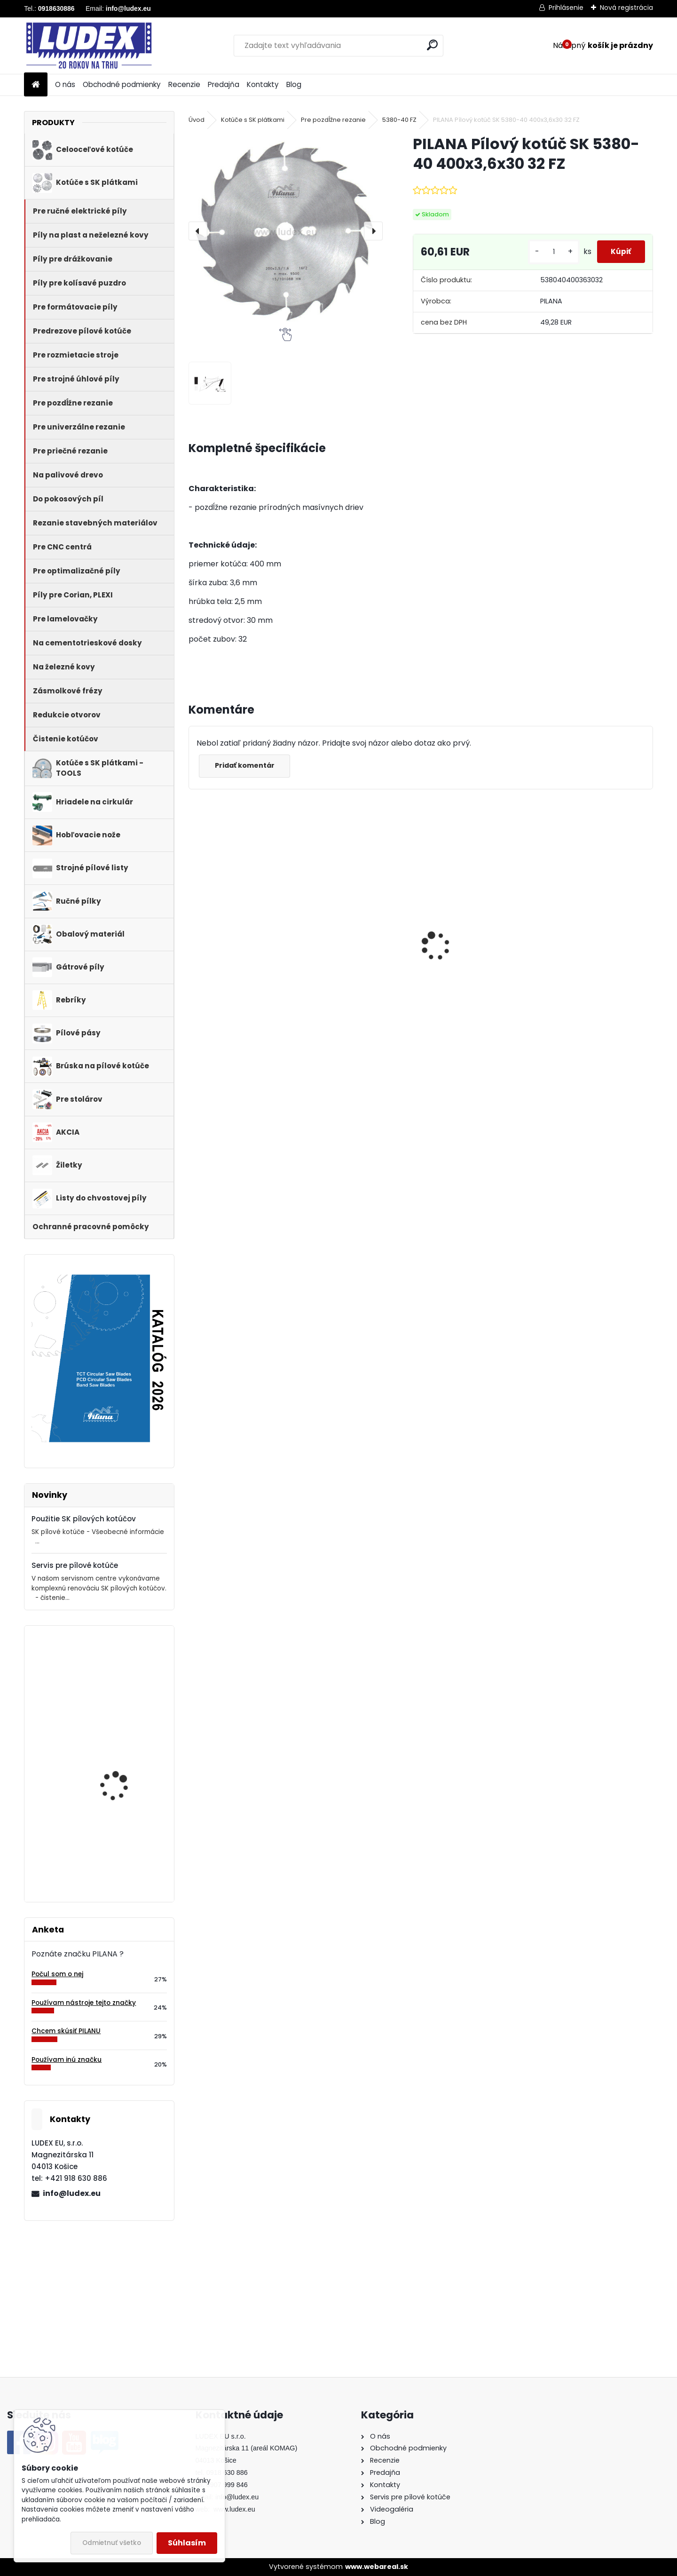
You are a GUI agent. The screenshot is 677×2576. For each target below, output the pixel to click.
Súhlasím (187, 2542)
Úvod (197, 119)
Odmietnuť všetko (111, 2542)
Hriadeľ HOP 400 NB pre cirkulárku (125, 1755)
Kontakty (263, 84)
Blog (293, 84)
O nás (65, 84)
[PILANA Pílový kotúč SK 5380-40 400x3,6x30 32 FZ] (285, 231)
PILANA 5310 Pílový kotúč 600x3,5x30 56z (239, 947)
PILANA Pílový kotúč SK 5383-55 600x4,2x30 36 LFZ (125, 1679)
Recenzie (184, 84)
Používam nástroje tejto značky (83, 2002)
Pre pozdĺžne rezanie (333, 119)
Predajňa (223, 84)
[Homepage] (35, 84)
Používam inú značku (66, 2059)
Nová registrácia (626, 7)
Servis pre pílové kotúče (74, 1565)
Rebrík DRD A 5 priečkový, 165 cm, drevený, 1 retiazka (127, 1841)
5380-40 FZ (399, 119)
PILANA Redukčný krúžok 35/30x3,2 (356, 957)
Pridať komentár (248, 765)
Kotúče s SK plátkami (252, 119)
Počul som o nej (57, 1974)
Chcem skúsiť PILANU (66, 2031)
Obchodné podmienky (122, 84)
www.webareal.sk (376, 2566)
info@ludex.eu (72, 2193)
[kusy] (543, 252)
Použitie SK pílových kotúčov (83, 1519)
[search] (432, 45)
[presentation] (198, 231)
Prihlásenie (566, 7)
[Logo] (88, 45)
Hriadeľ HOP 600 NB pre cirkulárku (591, 957)
